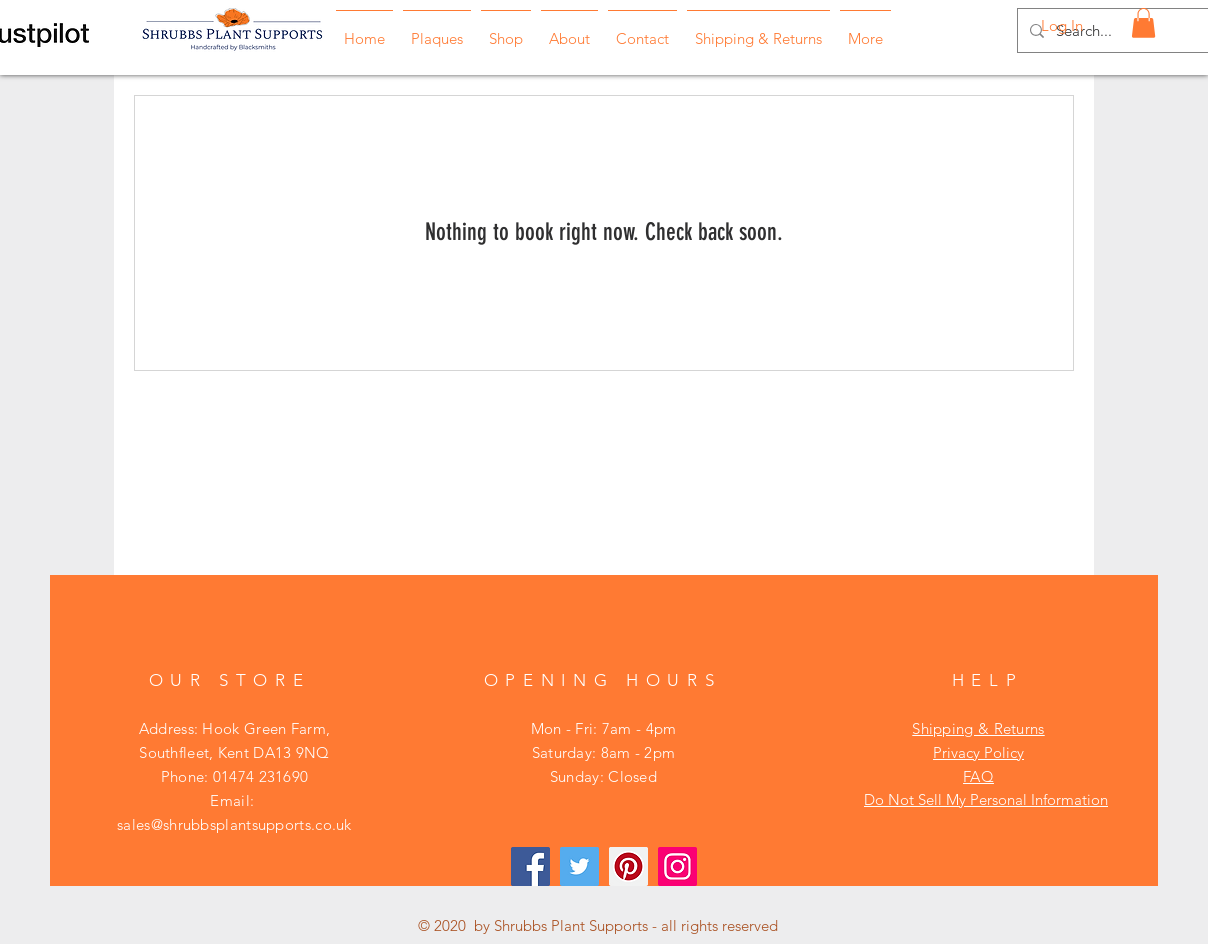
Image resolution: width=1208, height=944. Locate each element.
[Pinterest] (628, 866)
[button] (1143, 23)
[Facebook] (530, 866)
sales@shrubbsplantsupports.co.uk (234, 824)
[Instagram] (677, 866)
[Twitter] (579, 866)
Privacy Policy (978, 752)
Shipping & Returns (978, 728)
